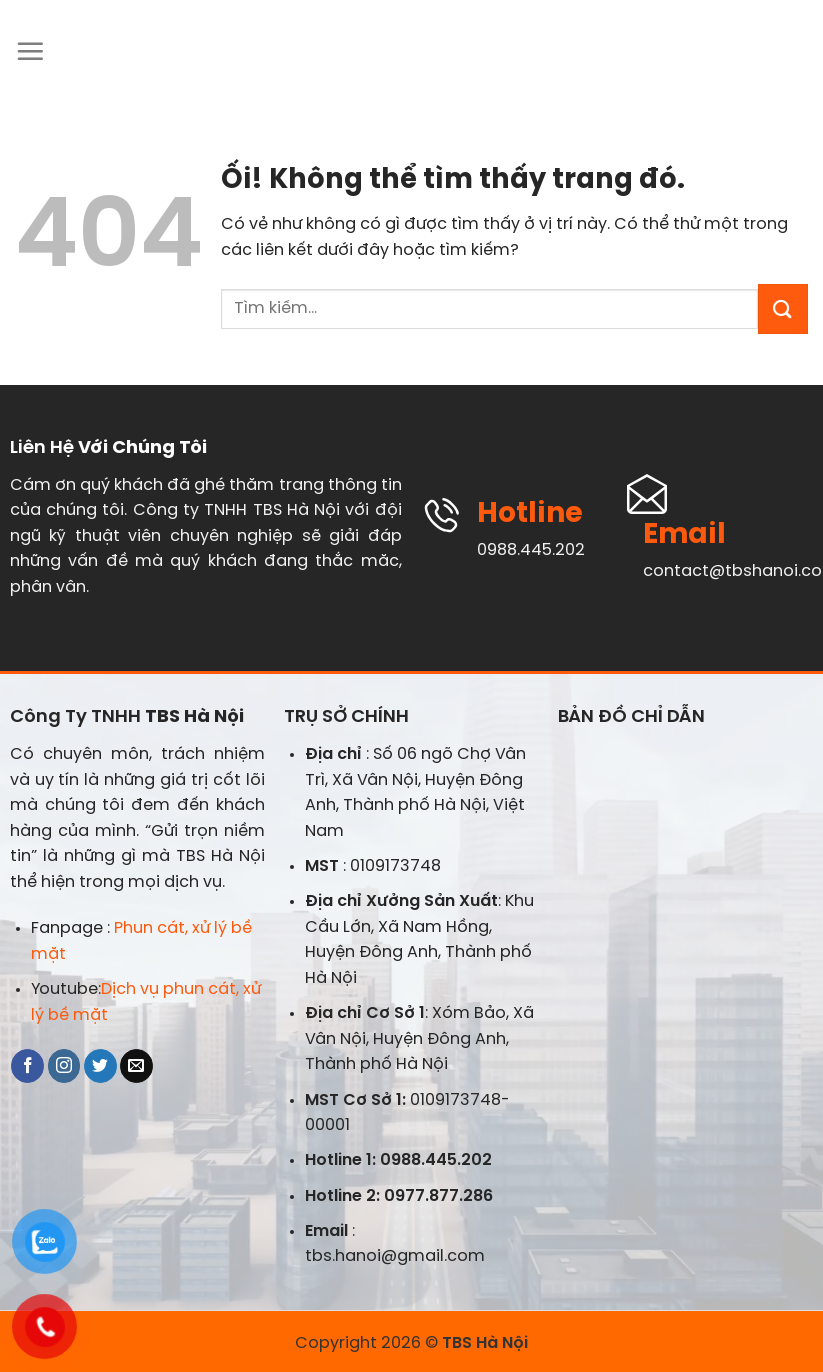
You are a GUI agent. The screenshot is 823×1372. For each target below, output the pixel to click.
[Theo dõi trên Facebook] (27, 1066)
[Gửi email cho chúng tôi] (136, 1066)
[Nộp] (783, 309)
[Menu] (30, 51)
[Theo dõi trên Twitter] (100, 1066)
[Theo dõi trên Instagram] (64, 1066)
